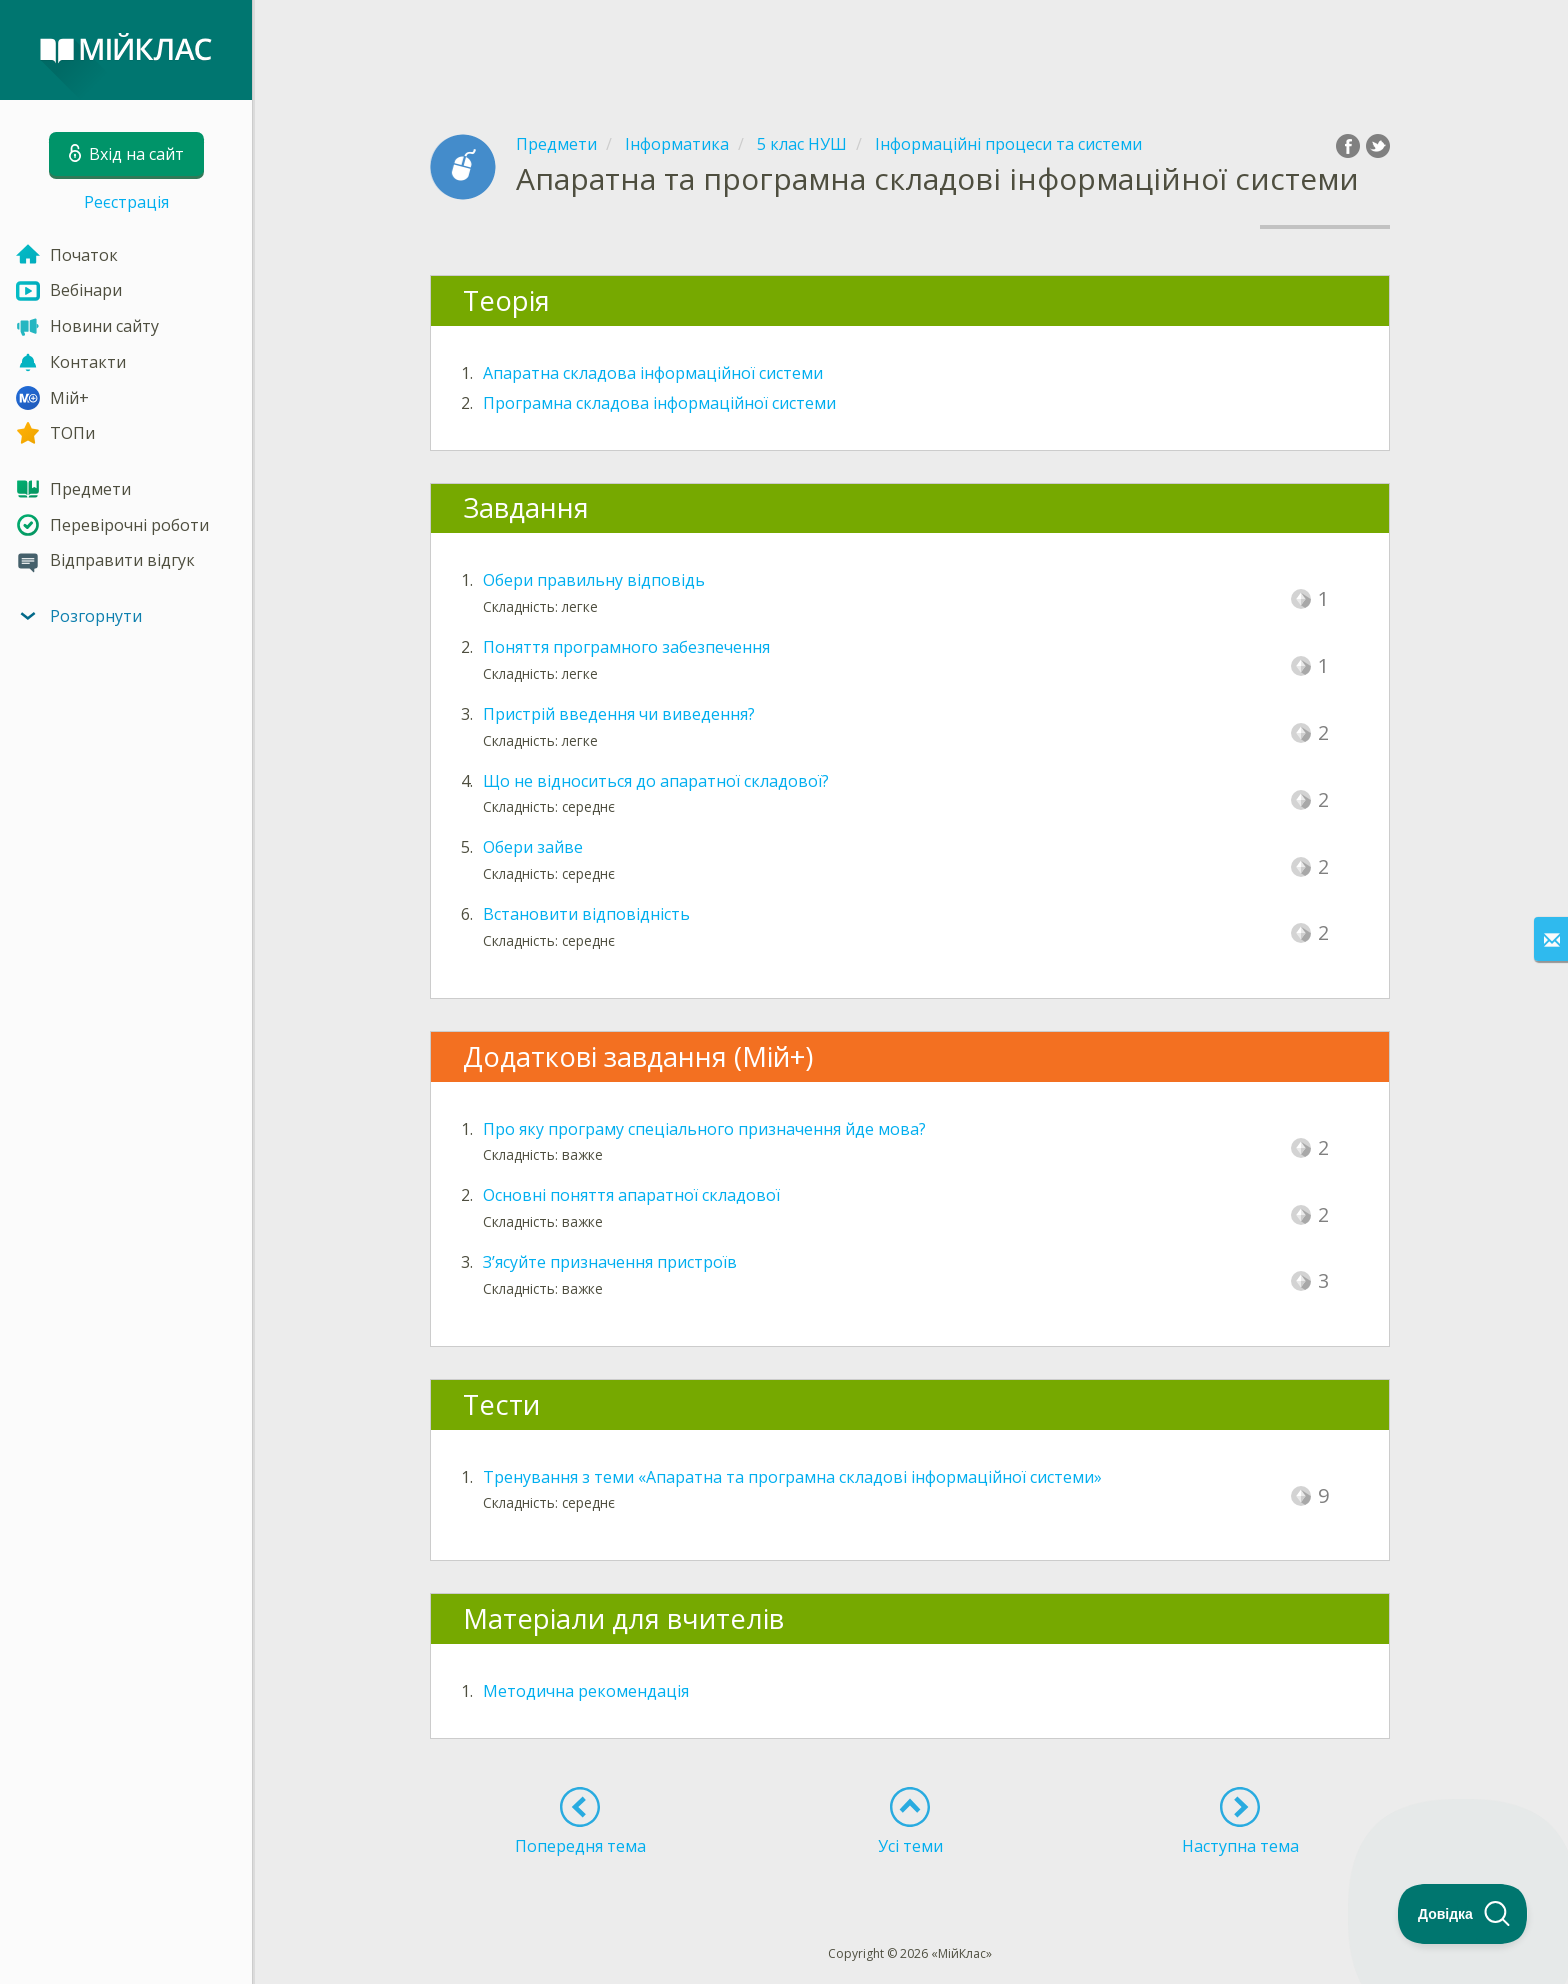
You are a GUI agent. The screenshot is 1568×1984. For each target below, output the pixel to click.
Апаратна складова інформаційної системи (653, 373)
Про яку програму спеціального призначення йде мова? (704, 1129)
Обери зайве (533, 847)
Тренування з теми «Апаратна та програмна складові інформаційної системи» (792, 1477)
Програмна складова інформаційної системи (659, 403)
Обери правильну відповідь (594, 580)
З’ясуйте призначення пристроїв (610, 1262)
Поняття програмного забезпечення (626, 647)
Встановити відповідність (586, 914)
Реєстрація (126, 202)
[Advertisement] (910, 50)
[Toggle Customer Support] (1463, 1914)
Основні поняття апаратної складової (631, 1195)
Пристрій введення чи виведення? (619, 714)
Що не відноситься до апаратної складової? (656, 781)
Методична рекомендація (586, 1691)
